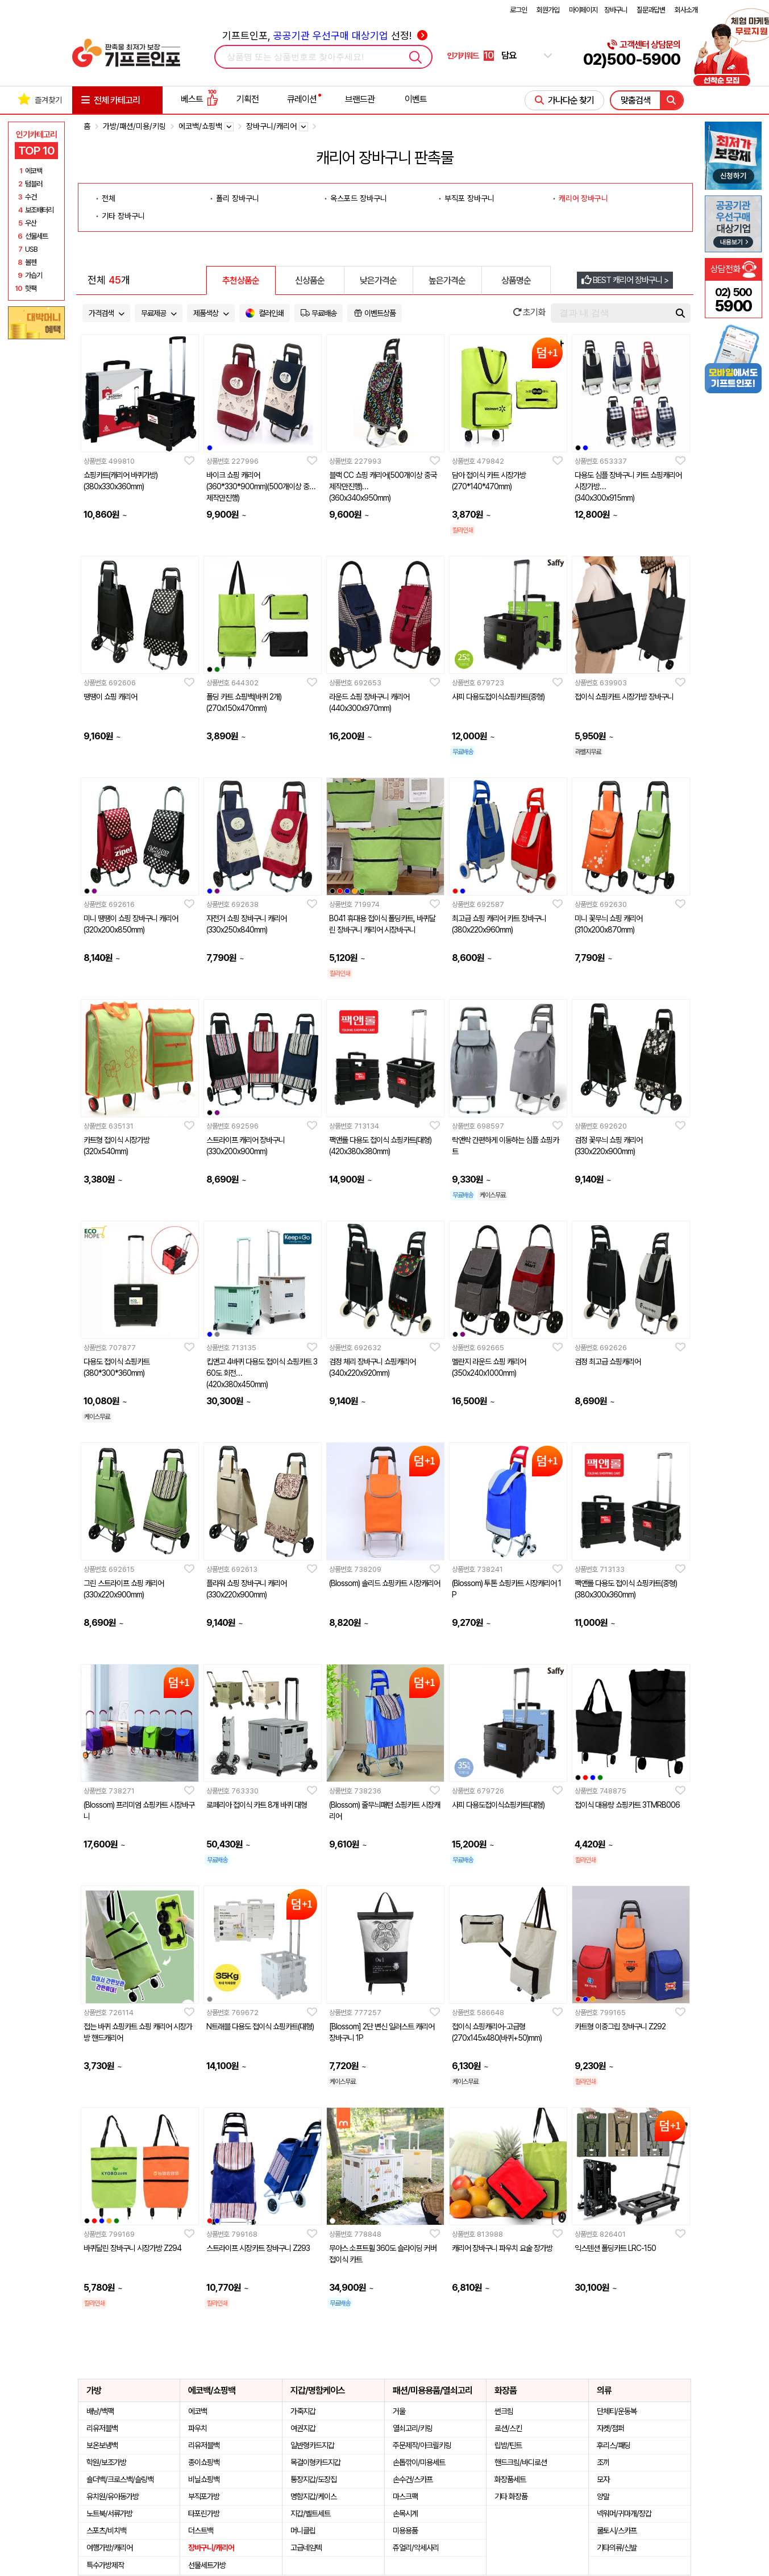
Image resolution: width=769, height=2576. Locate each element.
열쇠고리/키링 (413, 2428)
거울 (399, 2411)
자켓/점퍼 (610, 2428)
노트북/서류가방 (109, 2513)
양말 (603, 2496)
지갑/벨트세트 (310, 2513)
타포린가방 (203, 2513)
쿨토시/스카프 (617, 2530)
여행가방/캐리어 (109, 2547)
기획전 (247, 99)
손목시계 (405, 2513)
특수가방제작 (105, 2565)
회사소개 (686, 10)
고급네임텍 (306, 2547)
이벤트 (416, 99)
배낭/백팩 (100, 2411)
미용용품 (405, 2530)
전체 (108, 198)
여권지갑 (302, 2428)
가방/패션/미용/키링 (134, 126)
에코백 (197, 2411)
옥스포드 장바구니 (358, 198)
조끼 (603, 2462)
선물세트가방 (207, 2565)
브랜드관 (360, 99)
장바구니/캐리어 (211, 2547)
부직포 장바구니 (469, 198)
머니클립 (302, 2530)
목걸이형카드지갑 (315, 2462)
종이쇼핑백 (203, 2462)
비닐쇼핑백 (203, 2479)
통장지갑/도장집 (313, 2479)
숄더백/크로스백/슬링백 (119, 2479)
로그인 (518, 10)
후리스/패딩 (613, 2445)
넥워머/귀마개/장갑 (624, 2513)
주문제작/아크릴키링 (422, 2445)
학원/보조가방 (106, 2462)
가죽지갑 (302, 2411)
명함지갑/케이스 (313, 2496)
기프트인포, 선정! (324, 35)
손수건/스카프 (413, 2479)
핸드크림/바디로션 (520, 2462)
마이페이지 (583, 10)
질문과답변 (651, 10)
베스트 (199, 99)
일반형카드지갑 (312, 2445)
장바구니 (615, 10)
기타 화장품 (510, 2496)
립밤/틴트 (508, 2445)
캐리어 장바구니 (583, 198)
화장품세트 (510, 2479)
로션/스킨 (508, 2428)
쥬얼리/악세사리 (416, 2547)
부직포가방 (203, 2496)
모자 (603, 2479)
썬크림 (503, 2411)
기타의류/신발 (617, 2547)
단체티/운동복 (617, 2411)
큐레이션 (302, 99)
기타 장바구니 (123, 215)
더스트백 (200, 2530)
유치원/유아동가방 (112, 2496)
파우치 (197, 2428)
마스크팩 (405, 2496)
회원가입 (548, 10)
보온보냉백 (102, 2445)
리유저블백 (102, 2428)
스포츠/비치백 (106, 2530)
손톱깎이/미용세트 (419, 2462)
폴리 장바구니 (237, 198)
